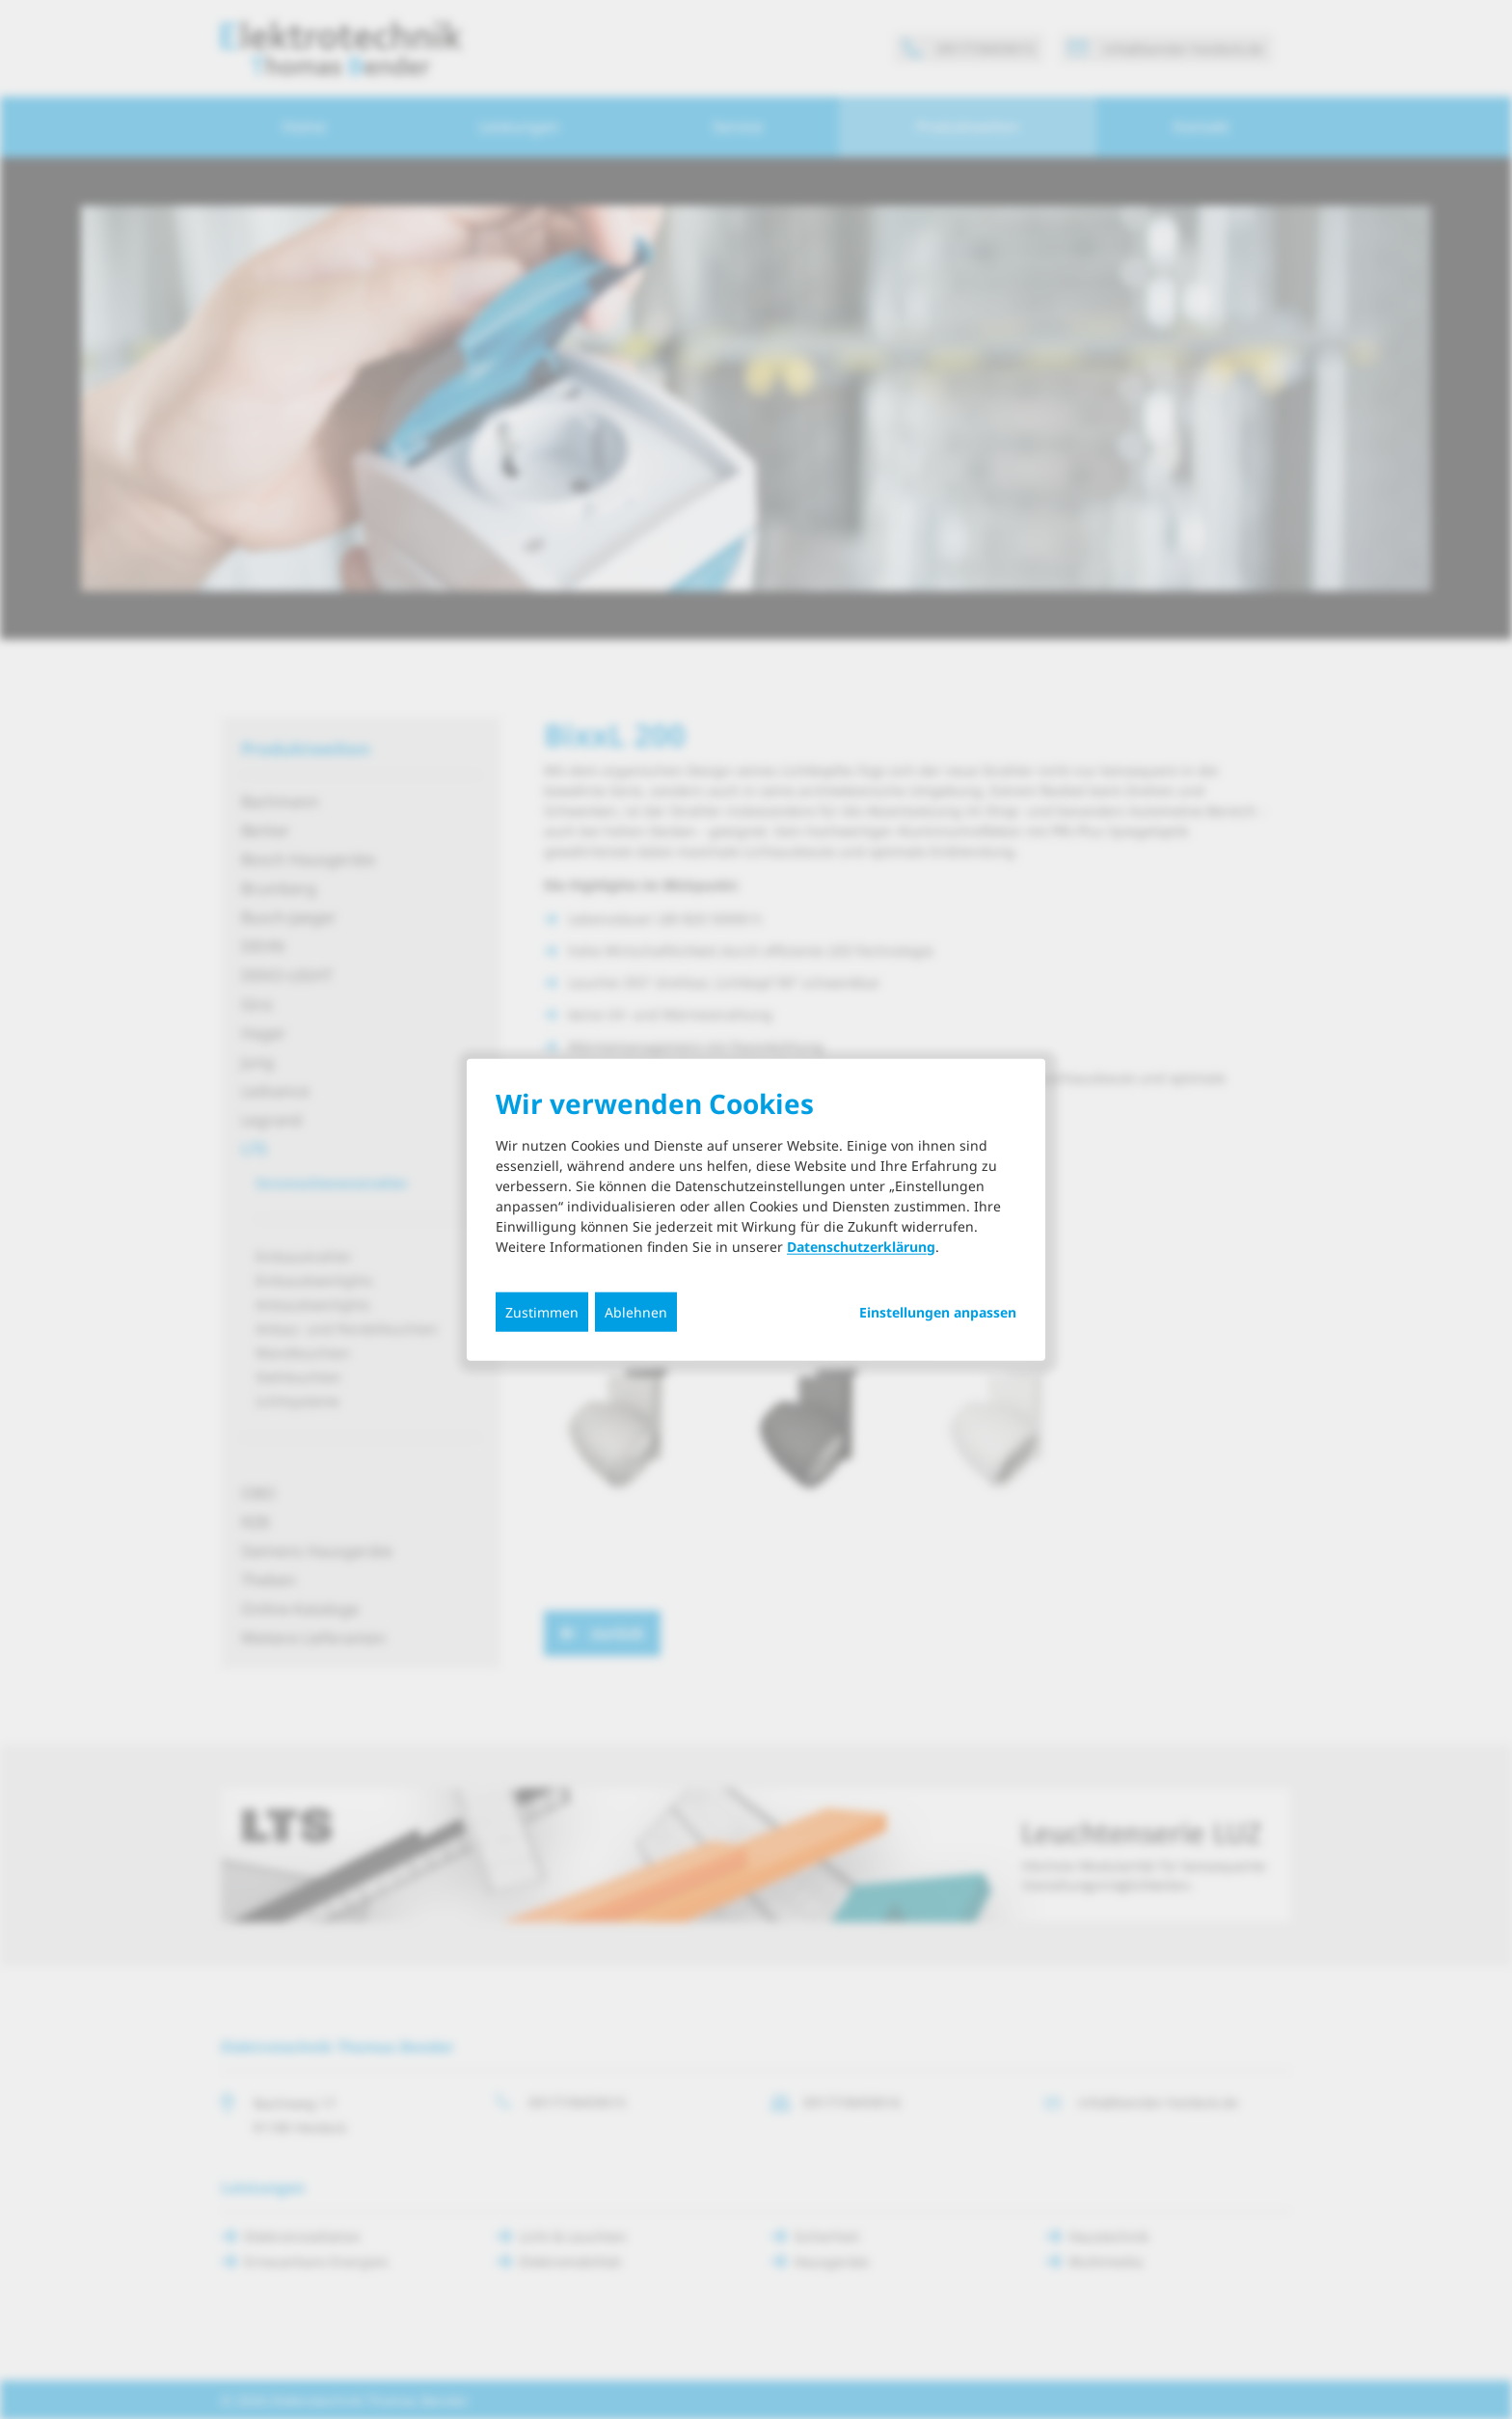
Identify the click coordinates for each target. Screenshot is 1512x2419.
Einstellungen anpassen (937, 1311)
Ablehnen (636, 1311)
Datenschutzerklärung (861, 1246)
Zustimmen (542, 1311)
